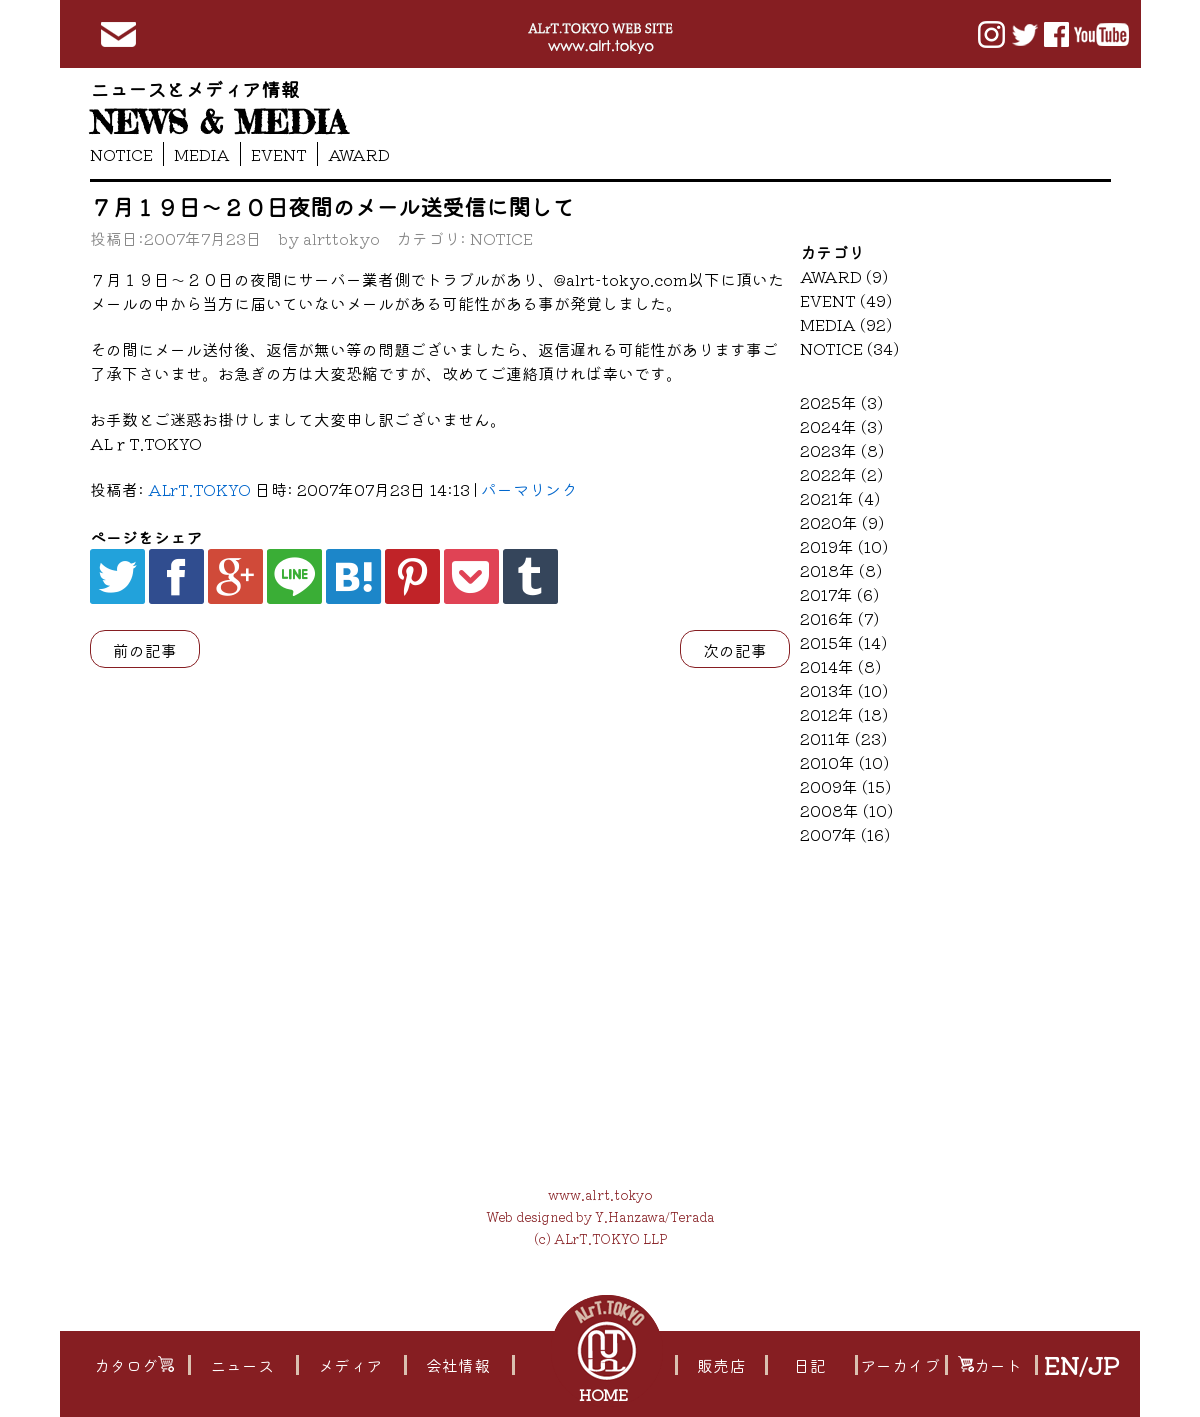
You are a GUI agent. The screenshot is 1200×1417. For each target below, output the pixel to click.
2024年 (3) (841, 426)
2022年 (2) (841, 474)
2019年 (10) (844, 546)
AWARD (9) (844, 276)
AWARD (359, 154)
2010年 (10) (844, 762)
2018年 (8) (841, 570)
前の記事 (145, 650)
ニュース (241, 1365)
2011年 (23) (843, 738)
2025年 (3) (841, 402)
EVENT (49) (846, 300)
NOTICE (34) (849, 348)
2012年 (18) (844, 714)
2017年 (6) (839, 594)
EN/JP (1080, 1365)
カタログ (133, 1365)
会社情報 (457, 1365)
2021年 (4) (840, 498)
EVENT (279, 154)
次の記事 (735, 650)
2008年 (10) (846, 810)
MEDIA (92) (846, 324)
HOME (605, 1394)
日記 (809, 1365)
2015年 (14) (843, 642)
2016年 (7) (839, 618)
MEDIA (202, 154)
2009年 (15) (845, 786)
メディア (349, 1365)
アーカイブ (899, 1365)
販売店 (721, 1365)
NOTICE (121, 154)
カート (989, 1365)
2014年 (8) (840, 666)
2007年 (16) (845, 834)
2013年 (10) (844, 690)
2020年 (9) (842, 522)
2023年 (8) (842, 450)
